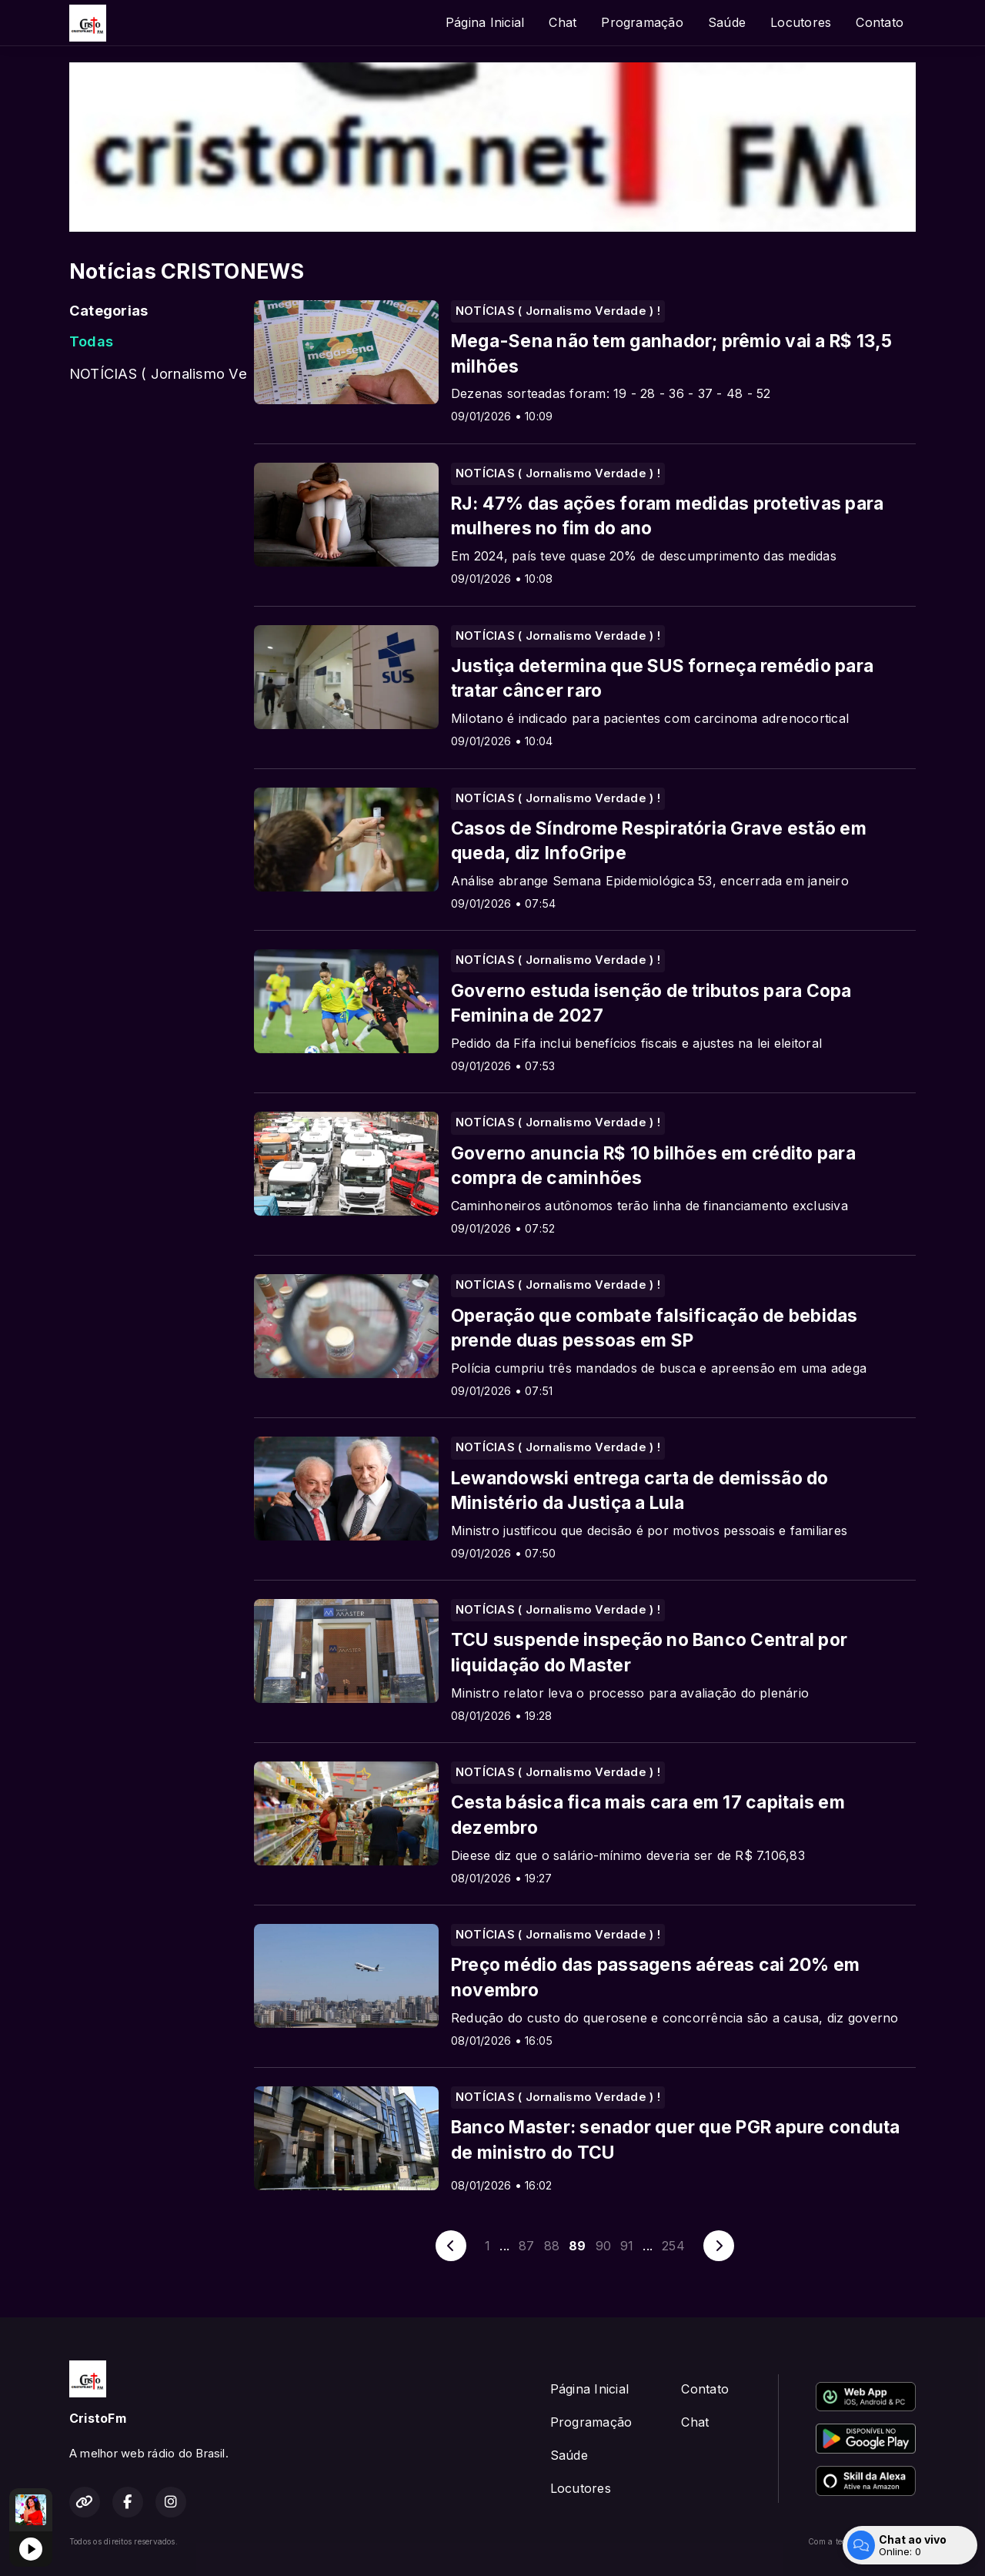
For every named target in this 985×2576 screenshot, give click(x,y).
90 (603, 2245)
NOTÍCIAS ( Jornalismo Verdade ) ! (157, 373)
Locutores (800, 22)
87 (526, 2245)
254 (673, 2245)
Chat (562, 22)
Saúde (727, 22)
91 (626, 2245)
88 (551, 2245)
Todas (91, 341)
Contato (879, 22)
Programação (642, 22)
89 (577, 2245)
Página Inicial (485, 22)
